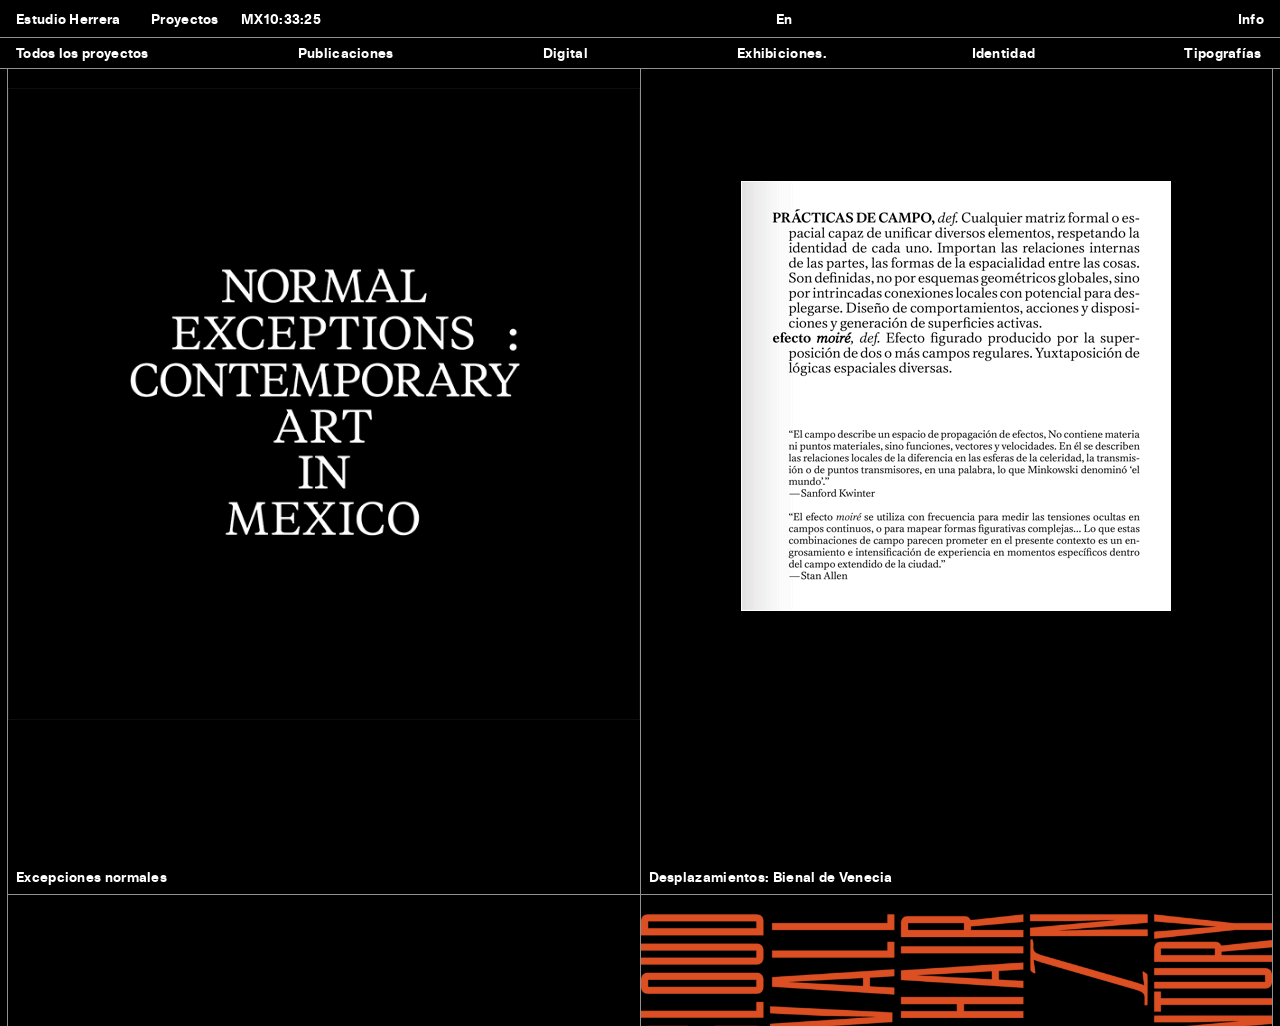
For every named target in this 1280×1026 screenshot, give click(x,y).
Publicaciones (346, 52)
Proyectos (185, 18)
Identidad (1004, 52)
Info (1251, 18)
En (784, 18)
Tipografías (1222, 52)
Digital (565, 52)
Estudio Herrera (68, 18)
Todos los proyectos (82, 52)
